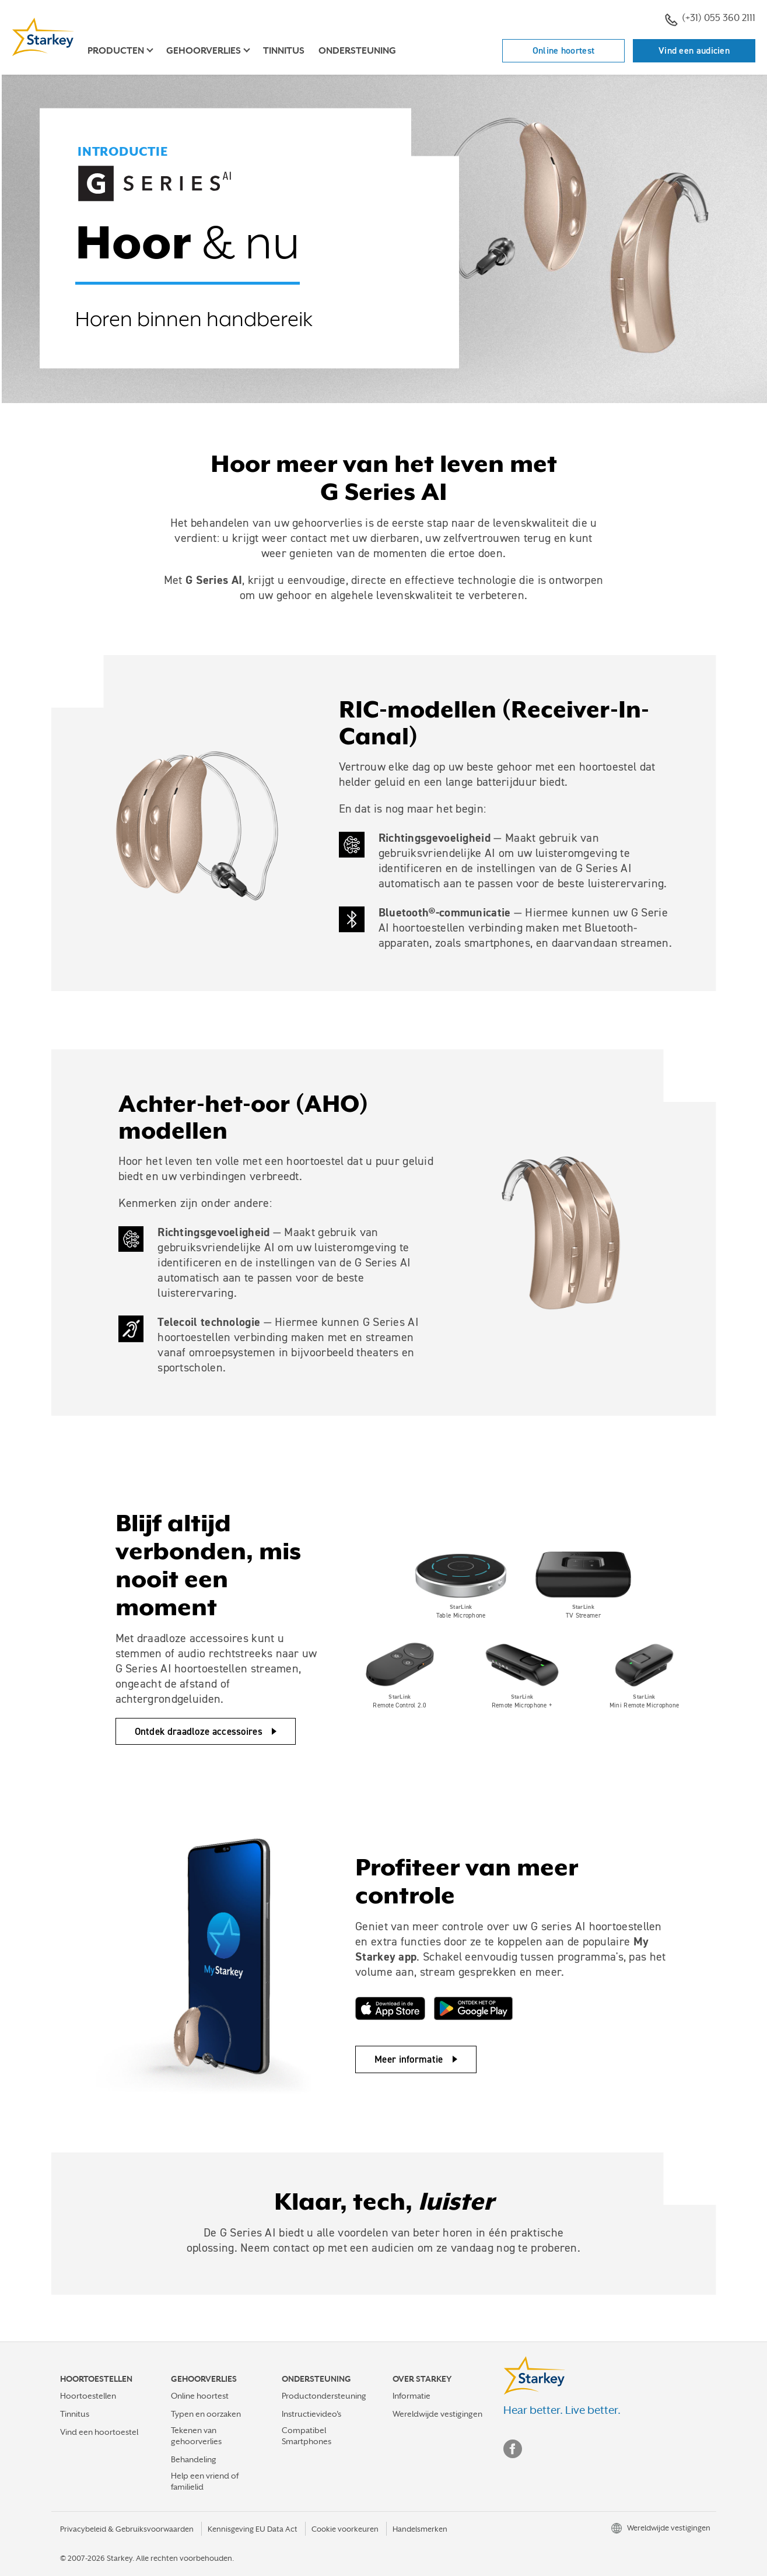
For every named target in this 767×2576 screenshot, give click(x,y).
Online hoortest (564, 50)
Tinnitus (283, 51)
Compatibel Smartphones (306, 2436)
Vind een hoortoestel (99, 2432)
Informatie (411, 2395)
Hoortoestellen (88, 2395)
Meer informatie (408, 2059)
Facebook (512, 2449)
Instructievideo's (311, 2413)
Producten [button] (115, 51)
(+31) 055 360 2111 (710, 19)
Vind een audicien (694, 50)
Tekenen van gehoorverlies (196, 2436)
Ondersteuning (357, 51)
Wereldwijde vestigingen (437, 2413)
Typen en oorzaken (206, 2413)
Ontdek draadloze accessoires (198, 1731)
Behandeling (193, 2459)
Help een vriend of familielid (205, 2481)
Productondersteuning (324, 2395)
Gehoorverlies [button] (203, 51)
